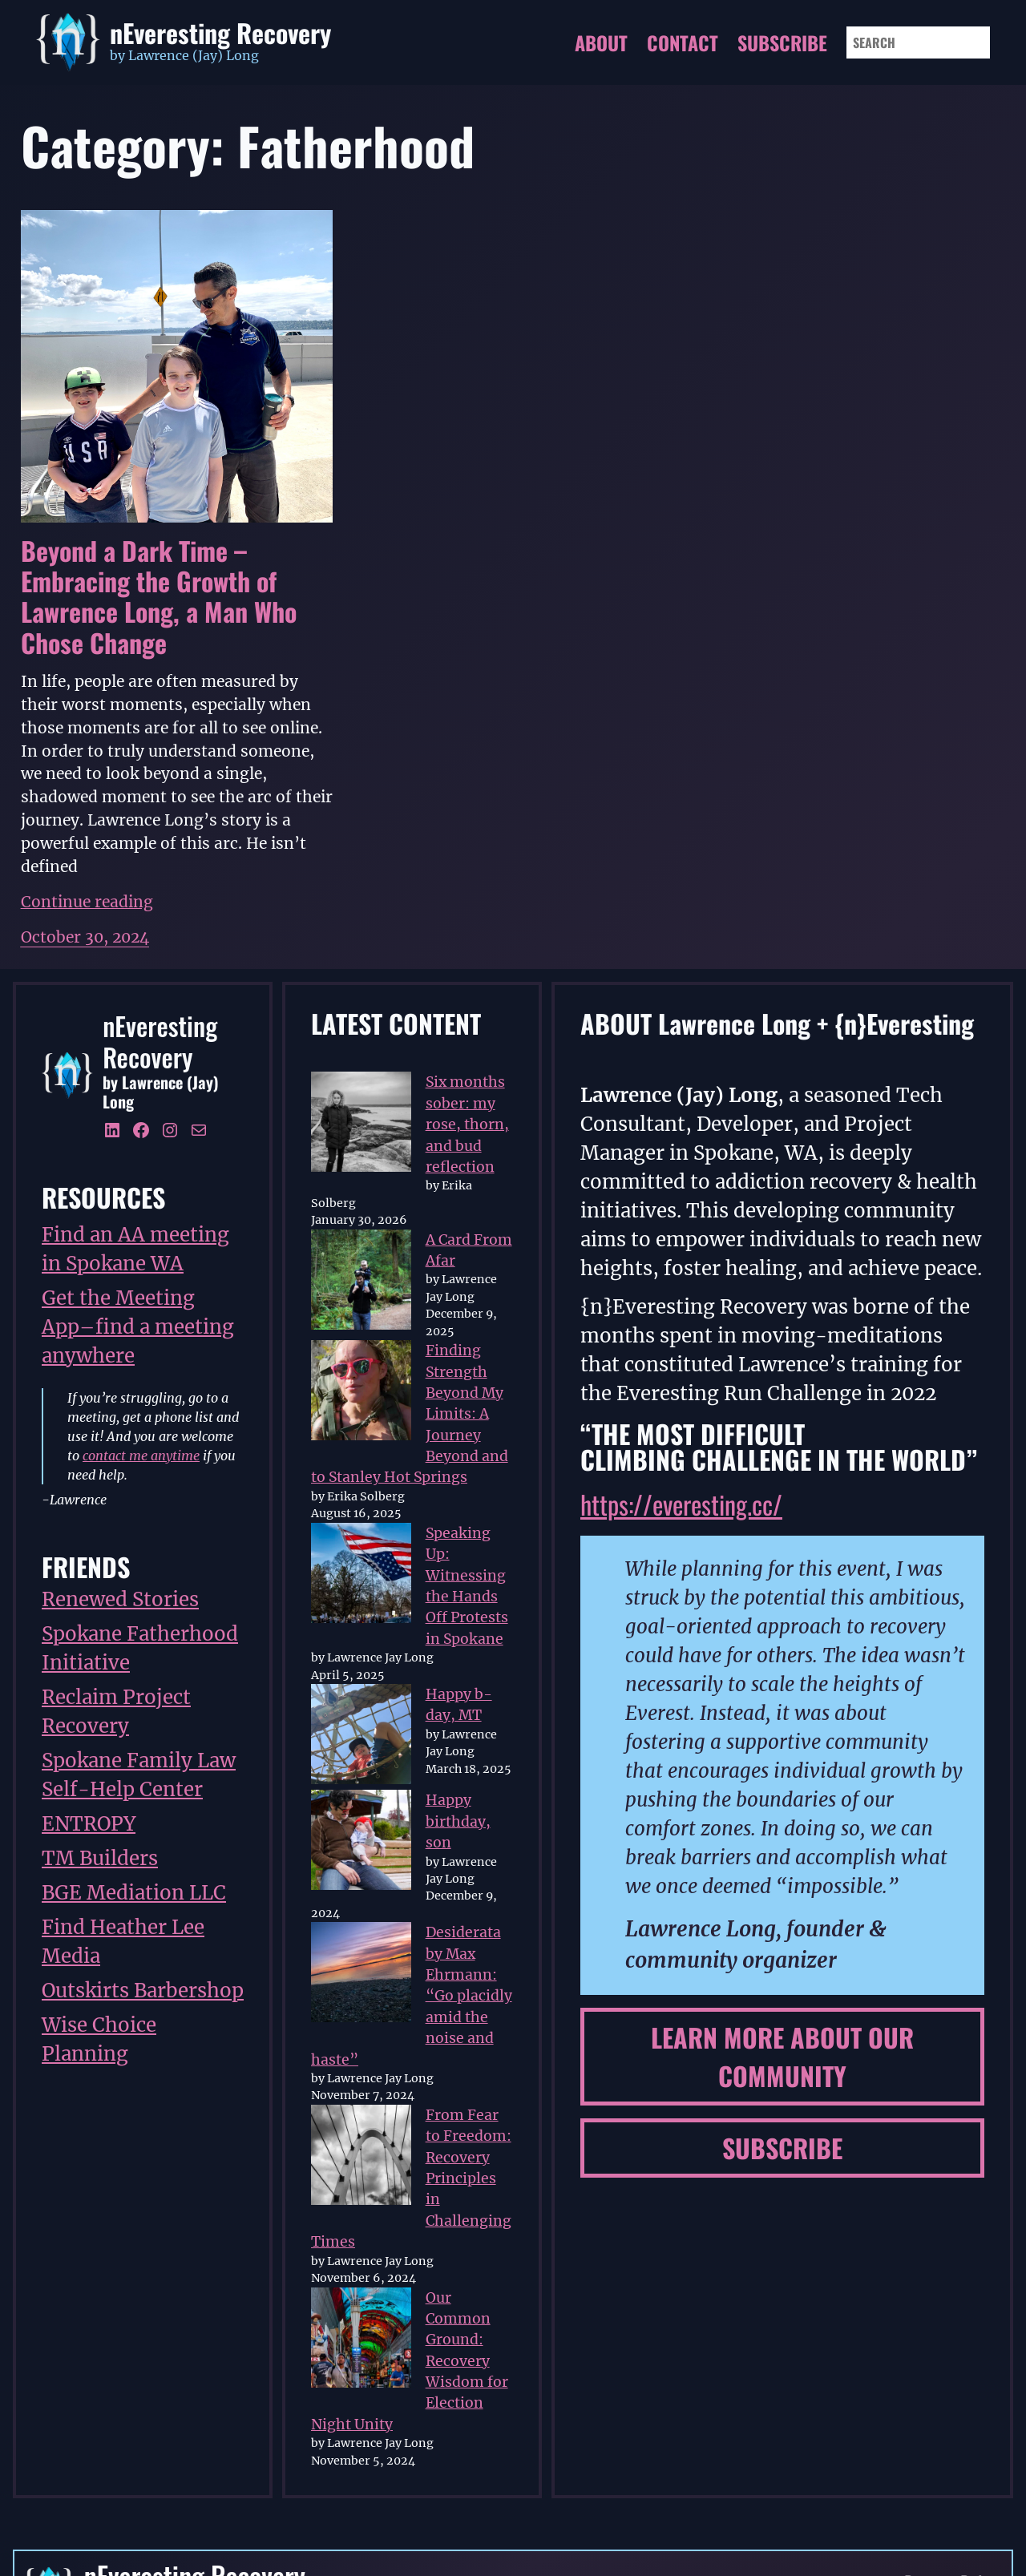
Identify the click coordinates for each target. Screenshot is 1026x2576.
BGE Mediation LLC (134, 1892)
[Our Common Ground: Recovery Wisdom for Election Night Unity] (361, 2340)
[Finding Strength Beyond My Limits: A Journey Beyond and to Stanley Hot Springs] (361, 1393)
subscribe (782, 2147)
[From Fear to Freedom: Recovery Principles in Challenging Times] (361, 2158)
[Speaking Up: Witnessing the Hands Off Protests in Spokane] (361, 1576)
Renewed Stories (120, 1599)
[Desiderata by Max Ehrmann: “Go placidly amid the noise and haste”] (361, 1975)
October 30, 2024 (85, 937)
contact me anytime (141, 1455)
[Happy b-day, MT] (361, 1737)
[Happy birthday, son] (361, 1843)
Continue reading (87, 901)
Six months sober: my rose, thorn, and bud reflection (467, 1124)
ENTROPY (88, 1823)
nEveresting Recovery (220, 32)
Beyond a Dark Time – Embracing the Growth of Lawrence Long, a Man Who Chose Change (159, 597)
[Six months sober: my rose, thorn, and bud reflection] (361, 1124)
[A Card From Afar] (361, 1282)
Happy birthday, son (458, 1821)
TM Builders (100, 1858)
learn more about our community (782, 2056)
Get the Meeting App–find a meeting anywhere (138, 1327)
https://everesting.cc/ (681, 1504)
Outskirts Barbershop (143, 1990)
